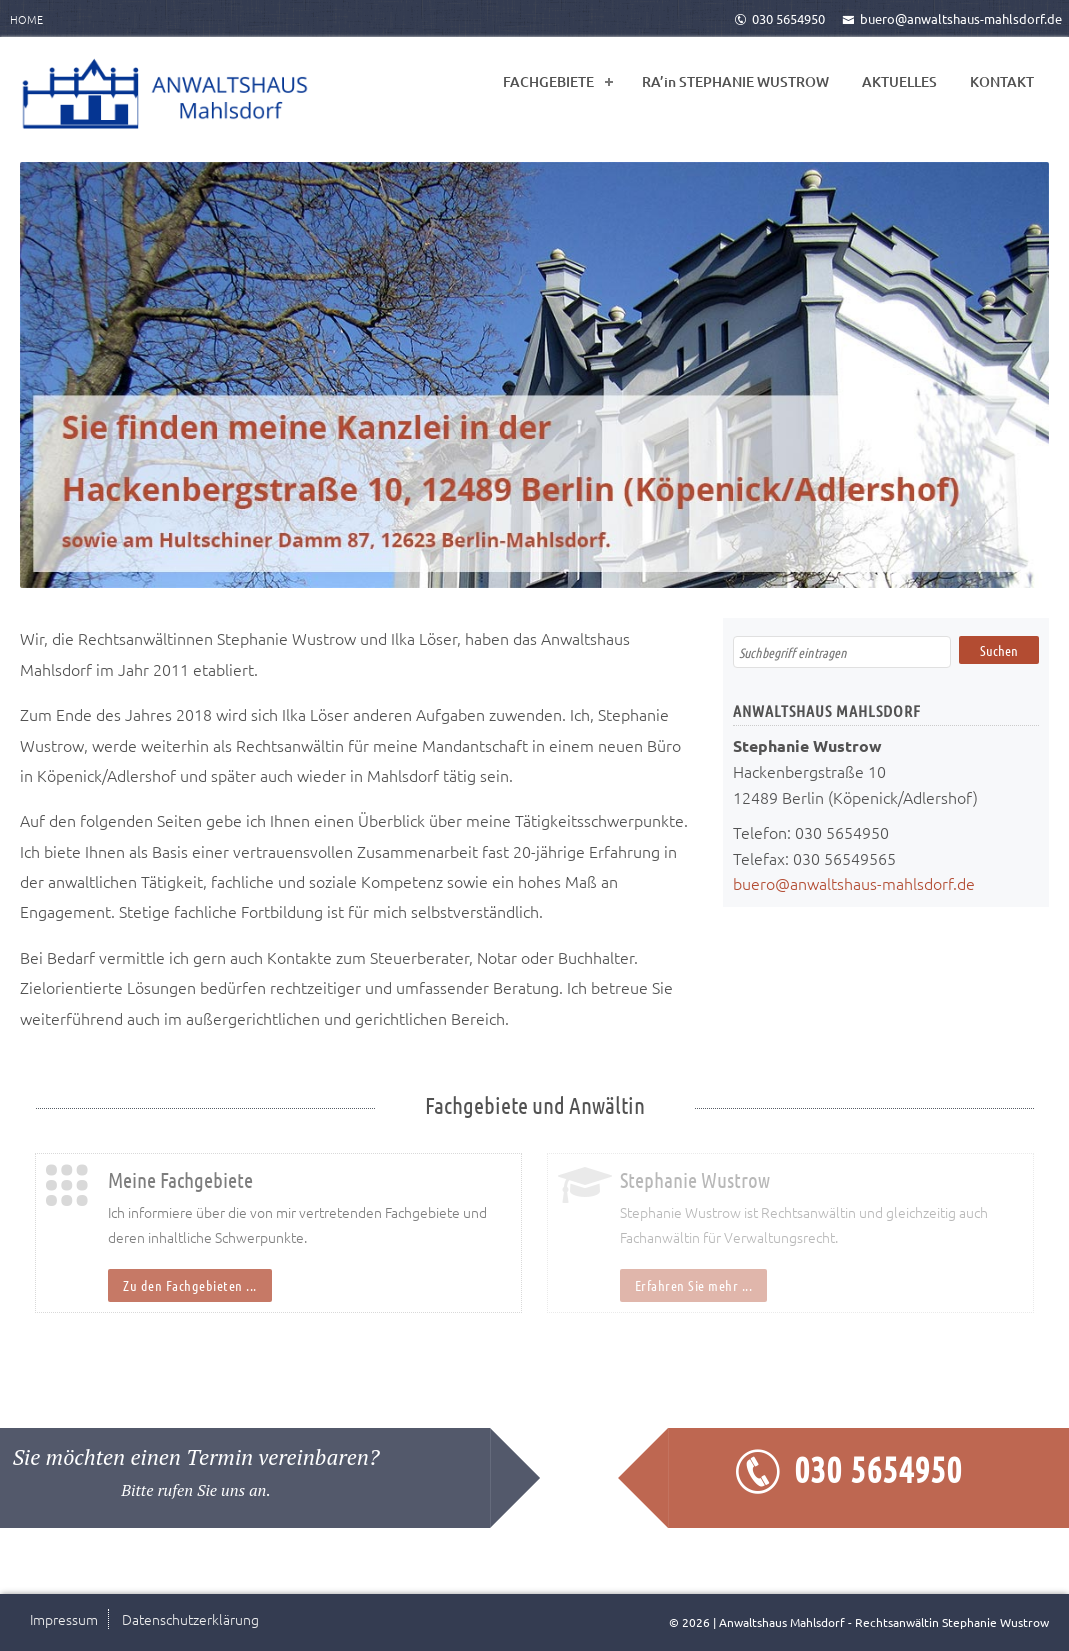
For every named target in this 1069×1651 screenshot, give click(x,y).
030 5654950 (779, 18)
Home (26, 19)
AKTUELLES (899, 81)
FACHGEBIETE (548, 81)
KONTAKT (1002, 81)
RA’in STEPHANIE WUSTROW (735, 81)
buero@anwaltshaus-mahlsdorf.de (952, 18)
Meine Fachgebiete (180, 1179)
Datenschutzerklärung (190, 1619)
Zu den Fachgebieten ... (190, 1285)
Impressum (64, 1619)
